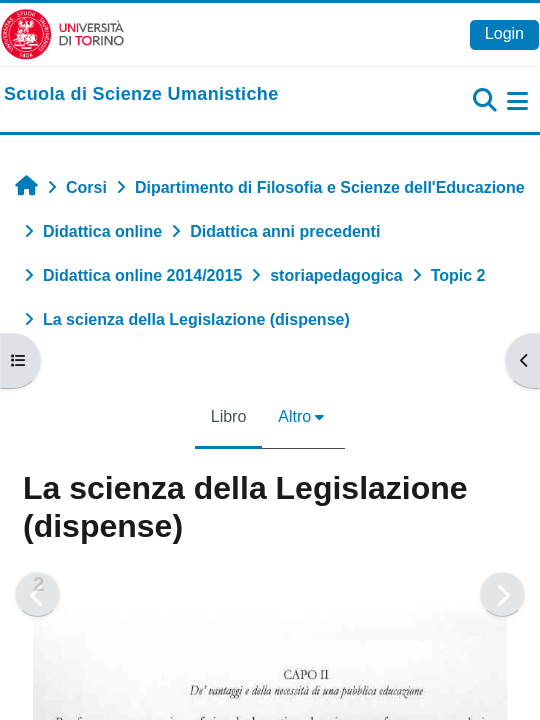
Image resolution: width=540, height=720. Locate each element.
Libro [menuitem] (229, 416)
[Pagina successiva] (502, 594)
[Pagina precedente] (37, 594)
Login (504, 33)
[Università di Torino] (62, 33)
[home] (141, 95)
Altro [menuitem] (294, 416)
